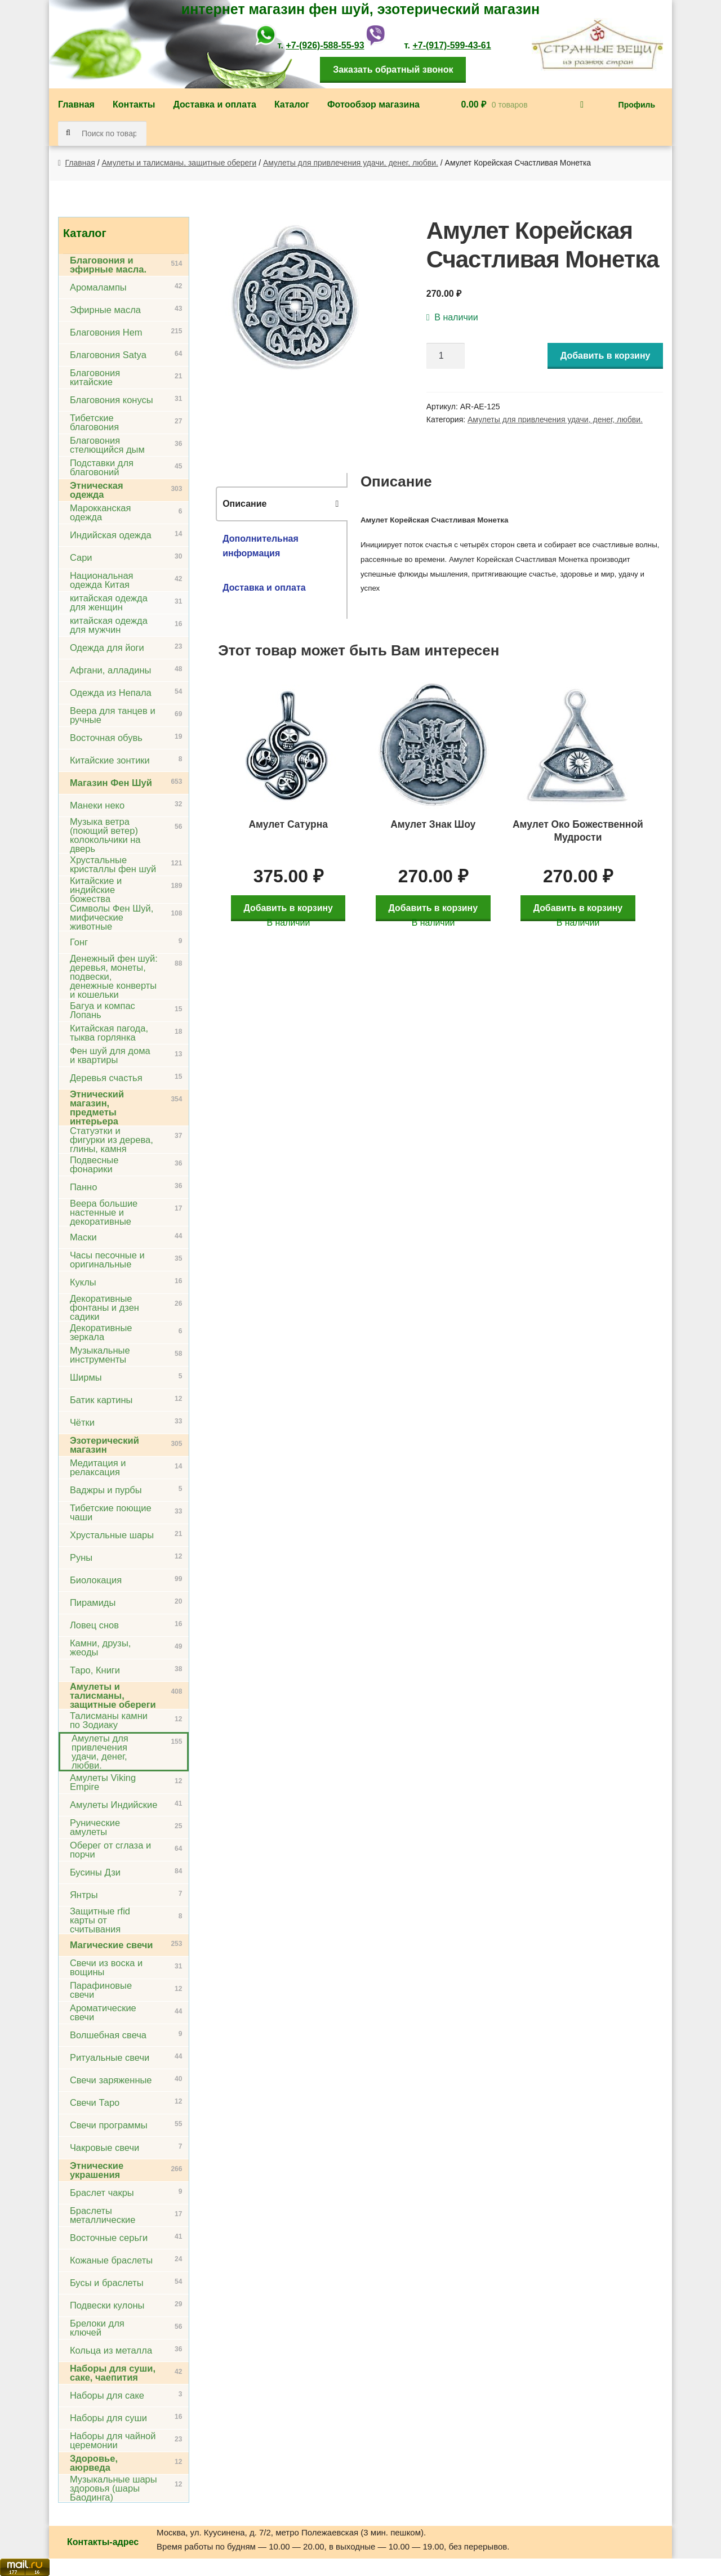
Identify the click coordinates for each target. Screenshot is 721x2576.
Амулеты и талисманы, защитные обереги (179, 162)
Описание (244, 503)
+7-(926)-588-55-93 (325, 45)
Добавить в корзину (605, 355)
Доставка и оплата (214, 104)
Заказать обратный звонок (393, 69)
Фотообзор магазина (373, 104)
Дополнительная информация (260, 546)
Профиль (637, 104)
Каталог (291, 104)
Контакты (134, 104)
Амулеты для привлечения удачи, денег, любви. (350, 162)
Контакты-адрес (103, 2542)
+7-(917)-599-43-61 (451, 45)
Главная (76, 104)
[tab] (282, 503)
